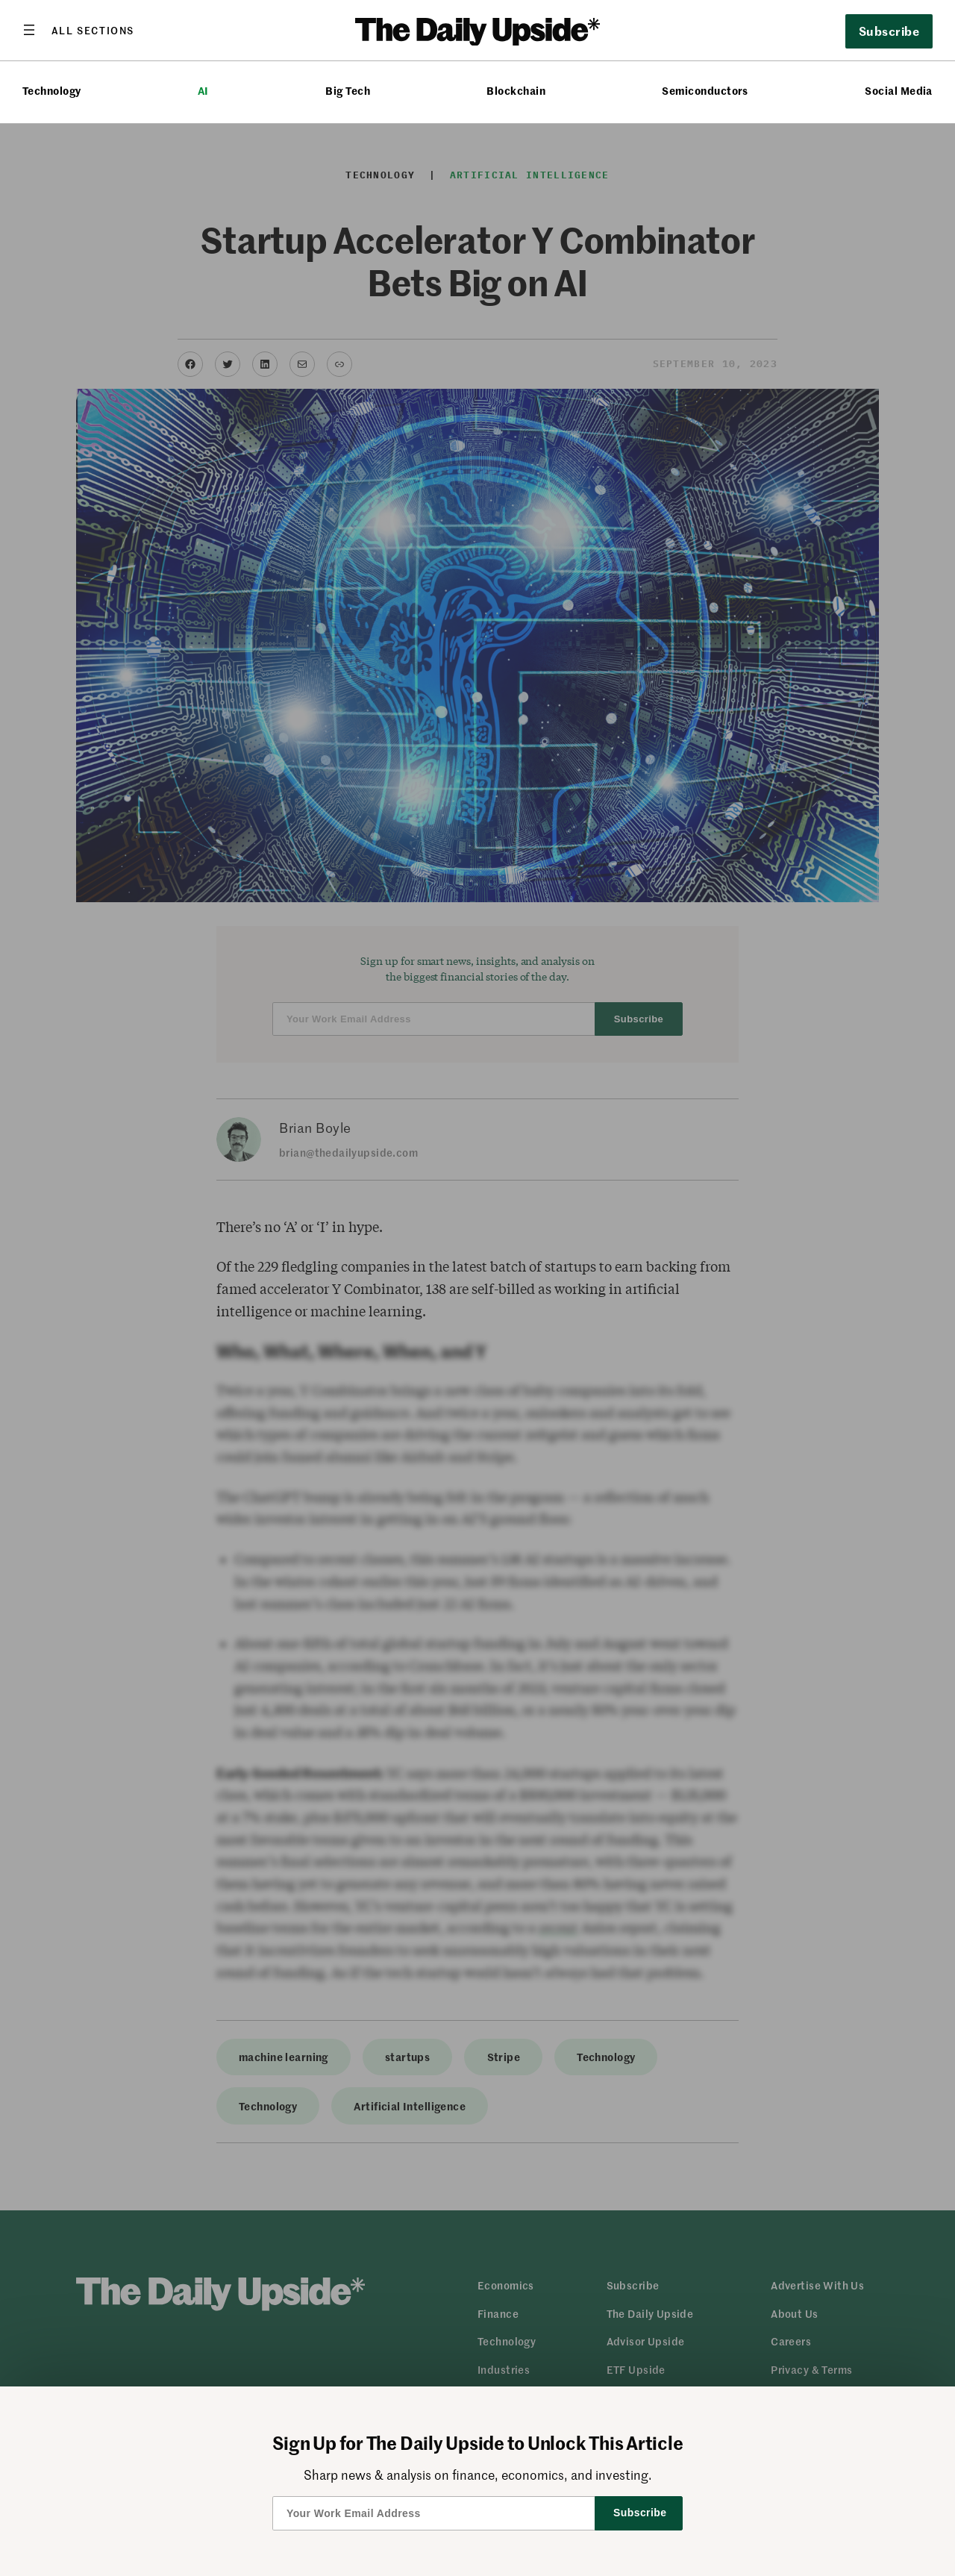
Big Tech (347, 91)
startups (407, 2056)
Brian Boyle (315, 1128)
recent (558, 1927)
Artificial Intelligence (530, 175)
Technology (51, 91)
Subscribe (889, 30)
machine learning (283, 2056)
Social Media (899, 91)
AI (203, 91)
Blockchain (515, 91)
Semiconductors (705, 91)
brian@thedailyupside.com (348, 1152)
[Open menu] (78, 30)
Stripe (504, 2056)
